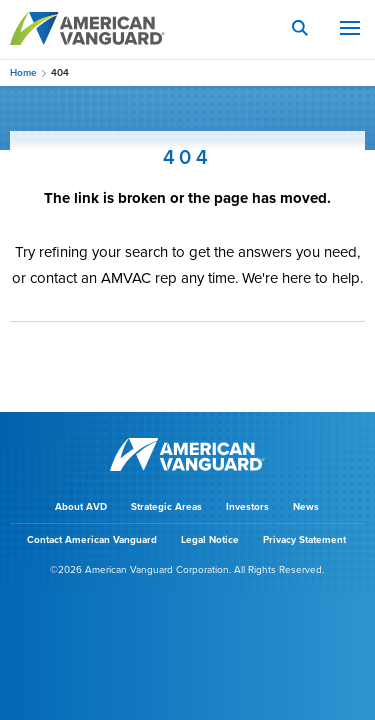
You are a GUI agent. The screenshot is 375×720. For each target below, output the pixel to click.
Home (23, 73)
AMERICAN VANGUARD (87, 28)
